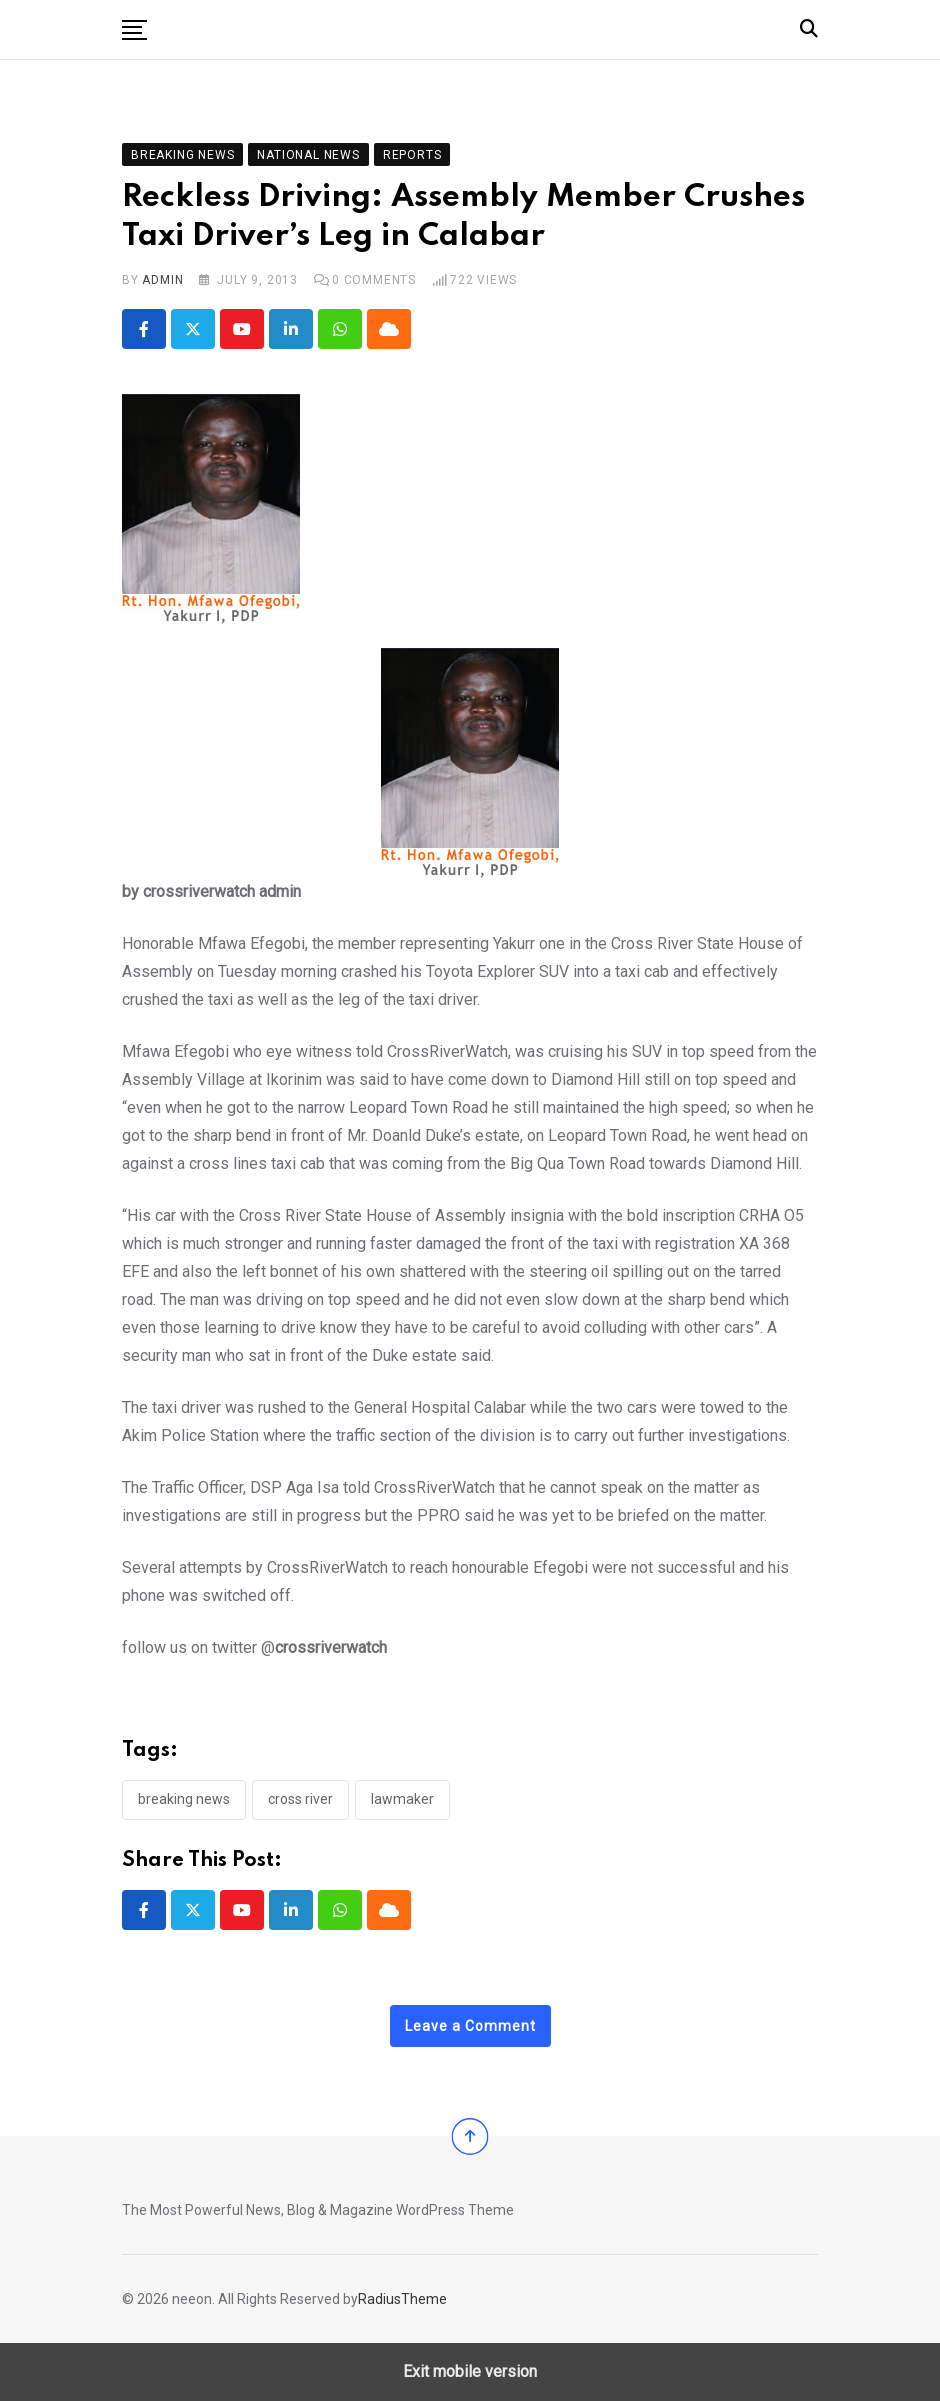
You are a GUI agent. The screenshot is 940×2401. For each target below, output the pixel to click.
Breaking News (184, 1799)
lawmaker (402, 1799)
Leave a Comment (470, 2026)
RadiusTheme (402, 2299)
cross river (300, 1799)
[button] (134, 30)
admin (162, 280)
